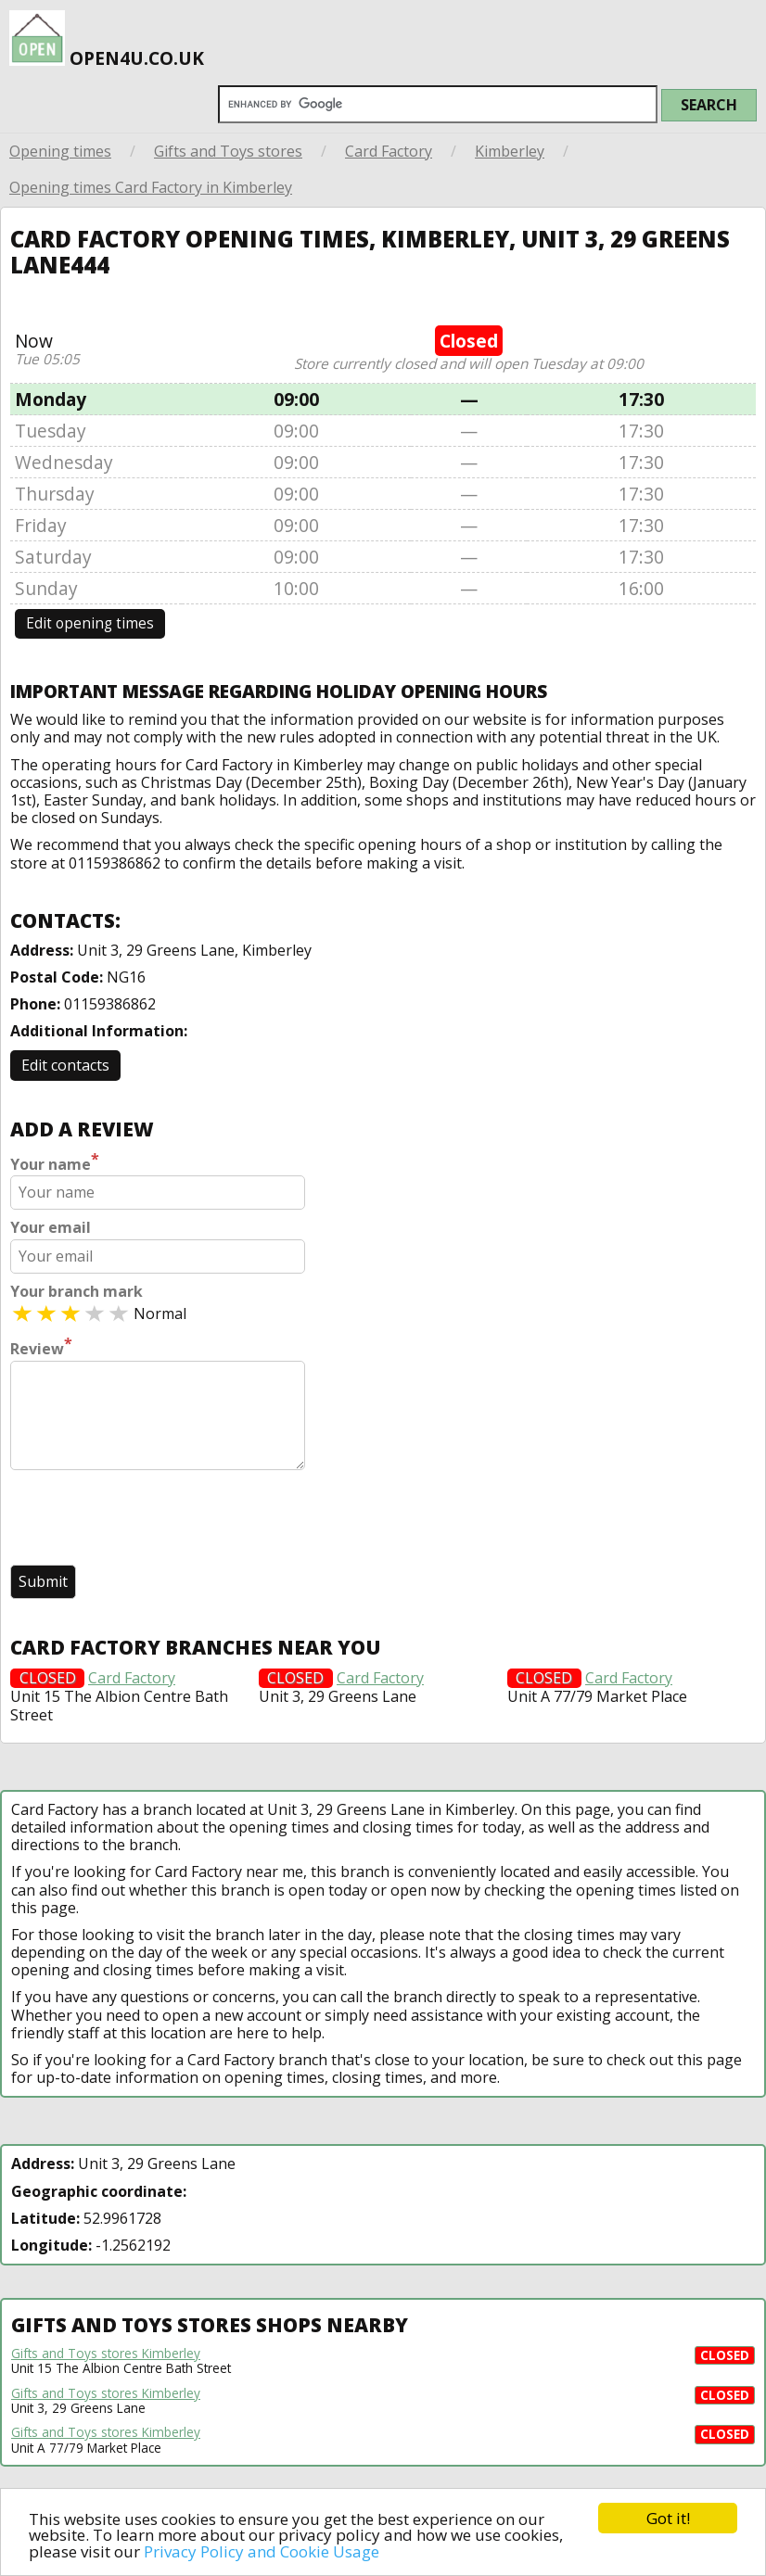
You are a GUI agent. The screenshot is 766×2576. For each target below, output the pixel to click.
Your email (50, 1228)
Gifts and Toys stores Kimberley (105, 2353)
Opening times (60, 151)
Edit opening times (90, 623)
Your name (54, 1162)
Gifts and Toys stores (228, 151)
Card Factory (388, 151)
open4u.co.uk (106, 38)
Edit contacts (65, 1065)
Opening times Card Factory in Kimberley (150, 187)
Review (41, 1347)
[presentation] (151, 1519)
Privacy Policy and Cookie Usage (261, 2551)
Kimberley (509, 151)
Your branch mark (76, 1292)
